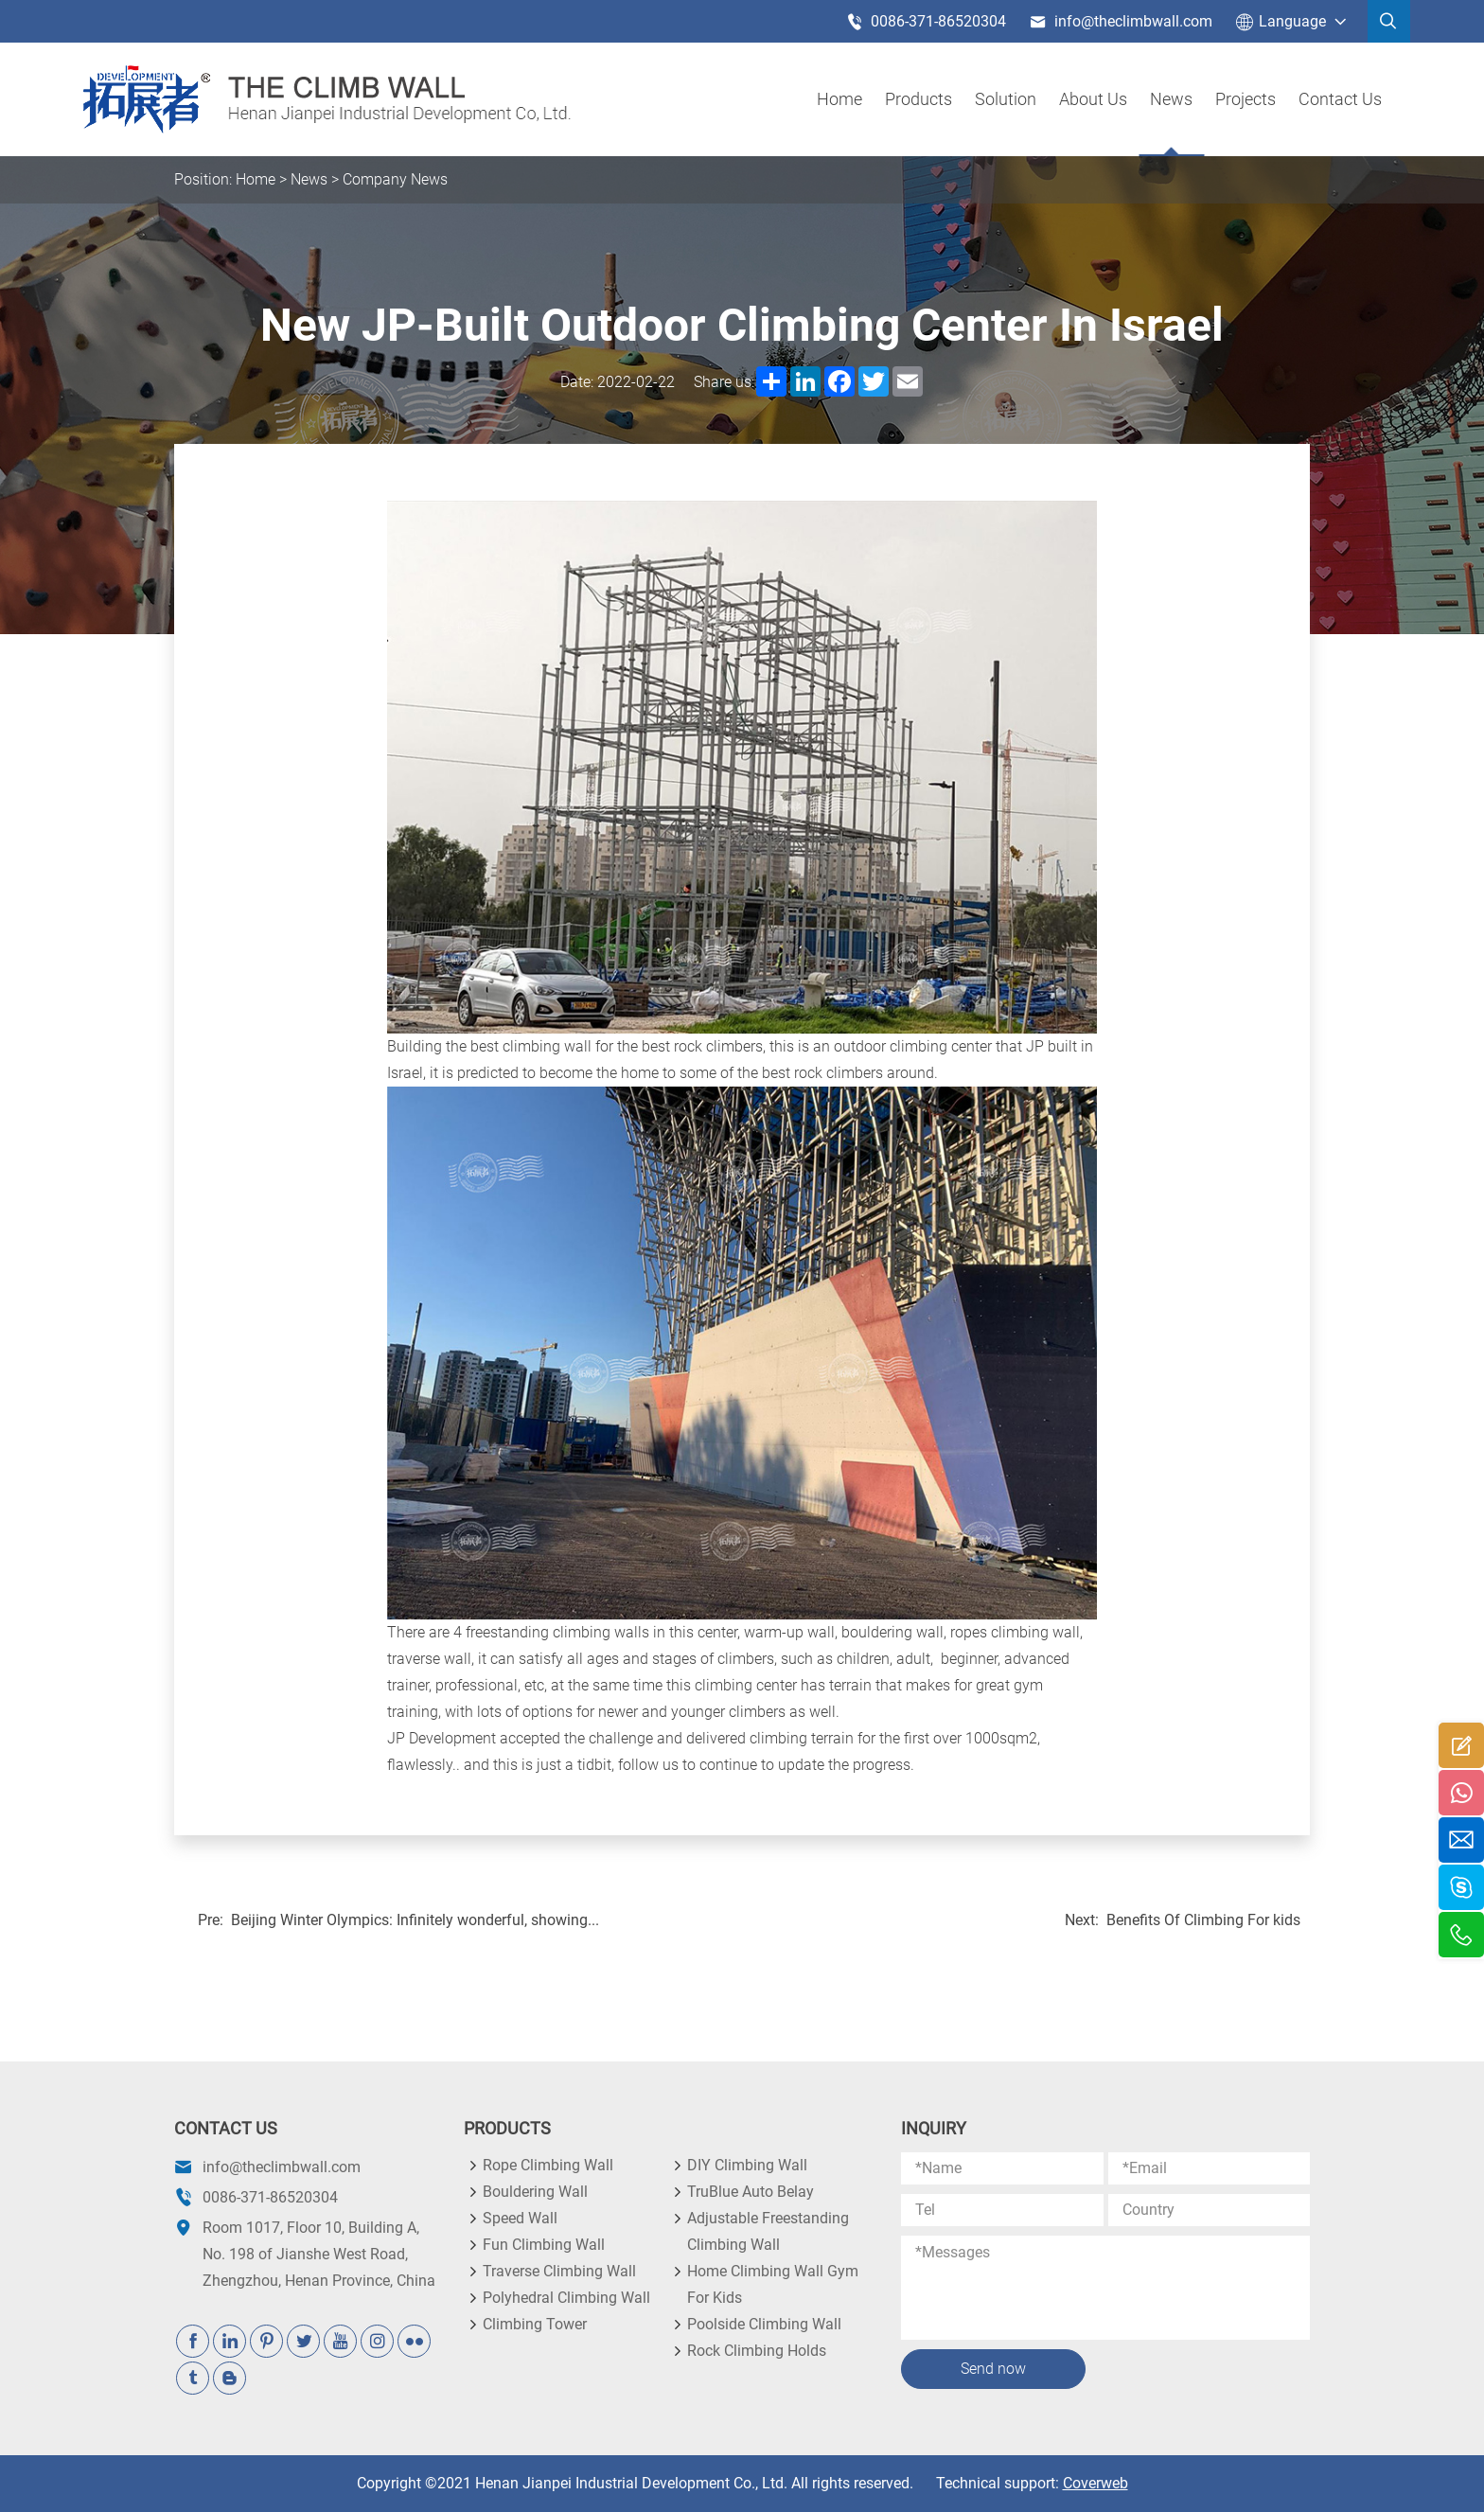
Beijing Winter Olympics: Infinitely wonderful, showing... (415, 1920)
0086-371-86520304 (926, 21)
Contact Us (1340, 99)
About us (1093, 99)
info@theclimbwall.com (1121, 21)
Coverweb (1095, 2483)
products (918, 99)
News (1171, 99)
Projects (1245, 99)
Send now (993, 2369)
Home (839, 99)
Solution (1005, 99)
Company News (395, 179)
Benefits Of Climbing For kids (1203, 1920)
